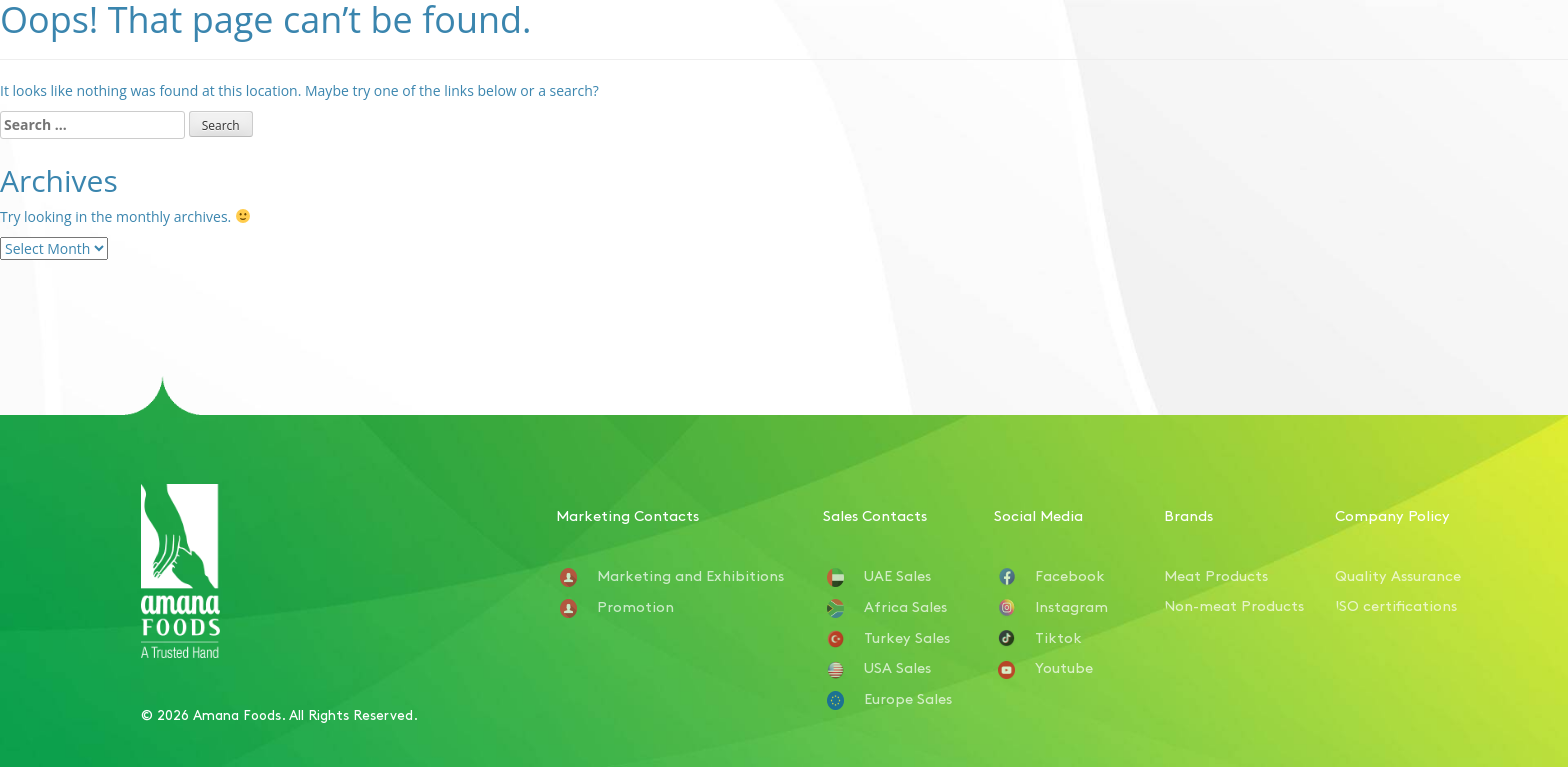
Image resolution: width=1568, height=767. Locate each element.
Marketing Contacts (627, 514)
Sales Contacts (875, 514)
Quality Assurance (1398, 574)
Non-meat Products (1234, 604)
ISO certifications (1396, 604)
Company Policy (1392, 514)
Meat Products (1216, 574)
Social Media (1038, 514)
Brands (1188, 514)
